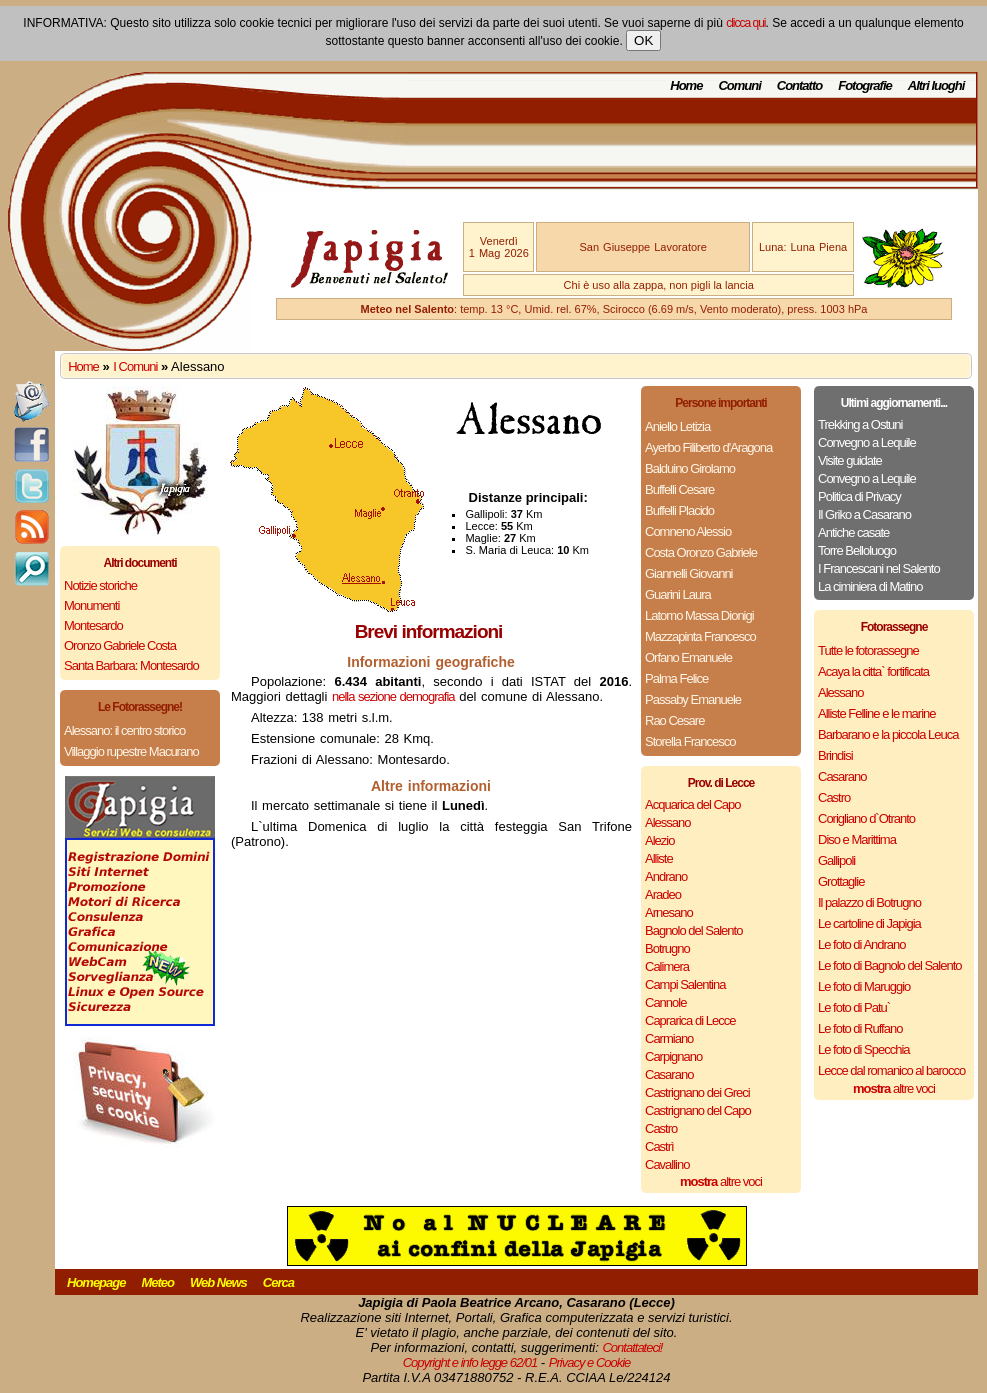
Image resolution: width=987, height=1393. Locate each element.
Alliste (659, 858)
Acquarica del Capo (692, 804)
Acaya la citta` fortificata (873, 671)
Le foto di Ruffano (860, 1028)
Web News (218, 1282)
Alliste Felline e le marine (877, 713)
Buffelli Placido (679, 510)
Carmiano (669, 1038)
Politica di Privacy (859, 496)
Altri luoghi (936, 85)
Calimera (667, 966)
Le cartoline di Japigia (869, 923)
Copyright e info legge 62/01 (470, 1362)
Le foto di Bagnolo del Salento (889, 965)
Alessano (667, 822)
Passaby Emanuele (693, 699)
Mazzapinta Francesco (700, 636)
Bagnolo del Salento (693, 930)
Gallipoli (836, 860)
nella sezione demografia (393, 696)
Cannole (665, 1002)
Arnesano (669, 912)
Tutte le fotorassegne (868, 650)
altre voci (721, 1181)
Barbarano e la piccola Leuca (888, 734)
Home (686, 85)
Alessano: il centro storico (124, 730)
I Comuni (135, 366)
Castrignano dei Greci (697, 1092)
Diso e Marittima (857, 839)
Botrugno (667, 948)
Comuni (739, 85)
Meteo (157, 1282)
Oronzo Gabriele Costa (120, 645)
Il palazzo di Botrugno (869, 902)
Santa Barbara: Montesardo (131, 665)
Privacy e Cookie (590, 1362)
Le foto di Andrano (862, 944)
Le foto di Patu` (854, 1007)
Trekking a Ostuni (860, 424)
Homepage (96, 1282)
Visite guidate (850, 460)
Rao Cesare (674, 720)
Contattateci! (632, 1347)
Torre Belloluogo (857, 550)
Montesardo (93, 625)
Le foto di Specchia (864, 1049)
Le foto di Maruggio (864, 986)
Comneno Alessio (688, 531)
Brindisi (835, 755)
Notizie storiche (100, 585)
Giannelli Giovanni (689, 573)
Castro (661, 1128)
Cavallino (667, 1164)
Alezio (659, 840)
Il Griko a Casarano (864, 514)
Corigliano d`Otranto (866, 818)
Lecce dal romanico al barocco (891, 1070)
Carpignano (673, 1056)
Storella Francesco (690, 741)
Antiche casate (853, 532)
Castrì (659, 1146)
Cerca (278, 1282)
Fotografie (865, 85)
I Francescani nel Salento (879, 568)
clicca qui (745, 23)
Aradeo (663, 894)
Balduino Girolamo (690, 468)
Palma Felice (676, 678)
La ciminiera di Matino (870, 586)
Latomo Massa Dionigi (699, 615)
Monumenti (91, 605)
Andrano (666, 876)
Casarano (669, 1074)
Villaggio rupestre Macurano (131, 751)
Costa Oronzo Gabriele (701, 552)
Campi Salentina (685, 984)
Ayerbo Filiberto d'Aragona (708, 447)
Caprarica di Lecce (690, 1020)
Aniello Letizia (677, 426)
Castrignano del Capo (698, 1110)
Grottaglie (841, 881)
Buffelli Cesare (679, 489)
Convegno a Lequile (867, 442)
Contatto (799, 85)
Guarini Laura (678, 594)
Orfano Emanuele (688, 657)
